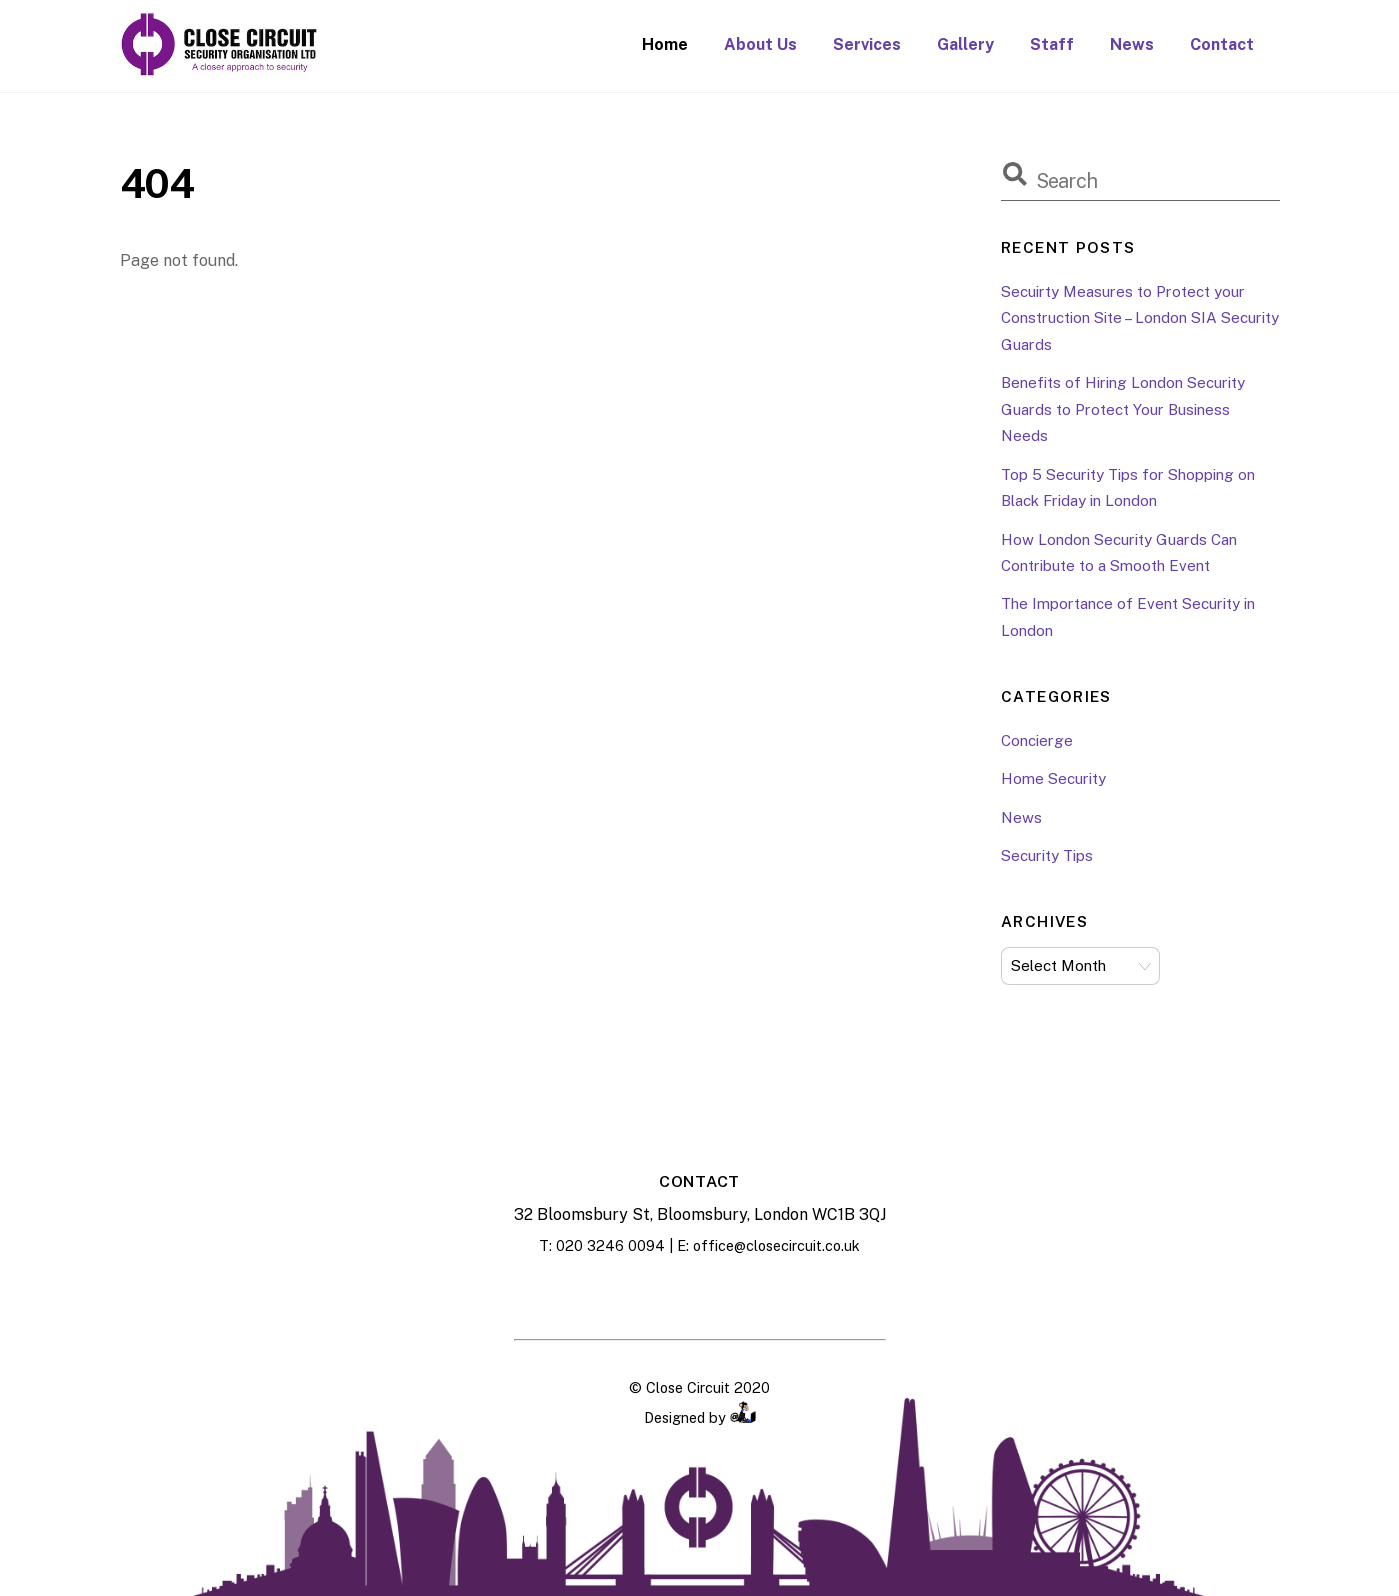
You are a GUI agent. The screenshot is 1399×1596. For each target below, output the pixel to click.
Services (867, 44)
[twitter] (749, 1294)
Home (665, 44)
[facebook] (650, 1294)
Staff (1052, 44)
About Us (760, 44)
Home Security (1053, 778)
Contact (1222, 44)
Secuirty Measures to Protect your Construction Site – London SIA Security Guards (1140, 318)
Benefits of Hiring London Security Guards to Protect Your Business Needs (1123, 409)
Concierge (1037, 740)
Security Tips (1047, 855)
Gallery (965, 44)
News (1132, 44)
